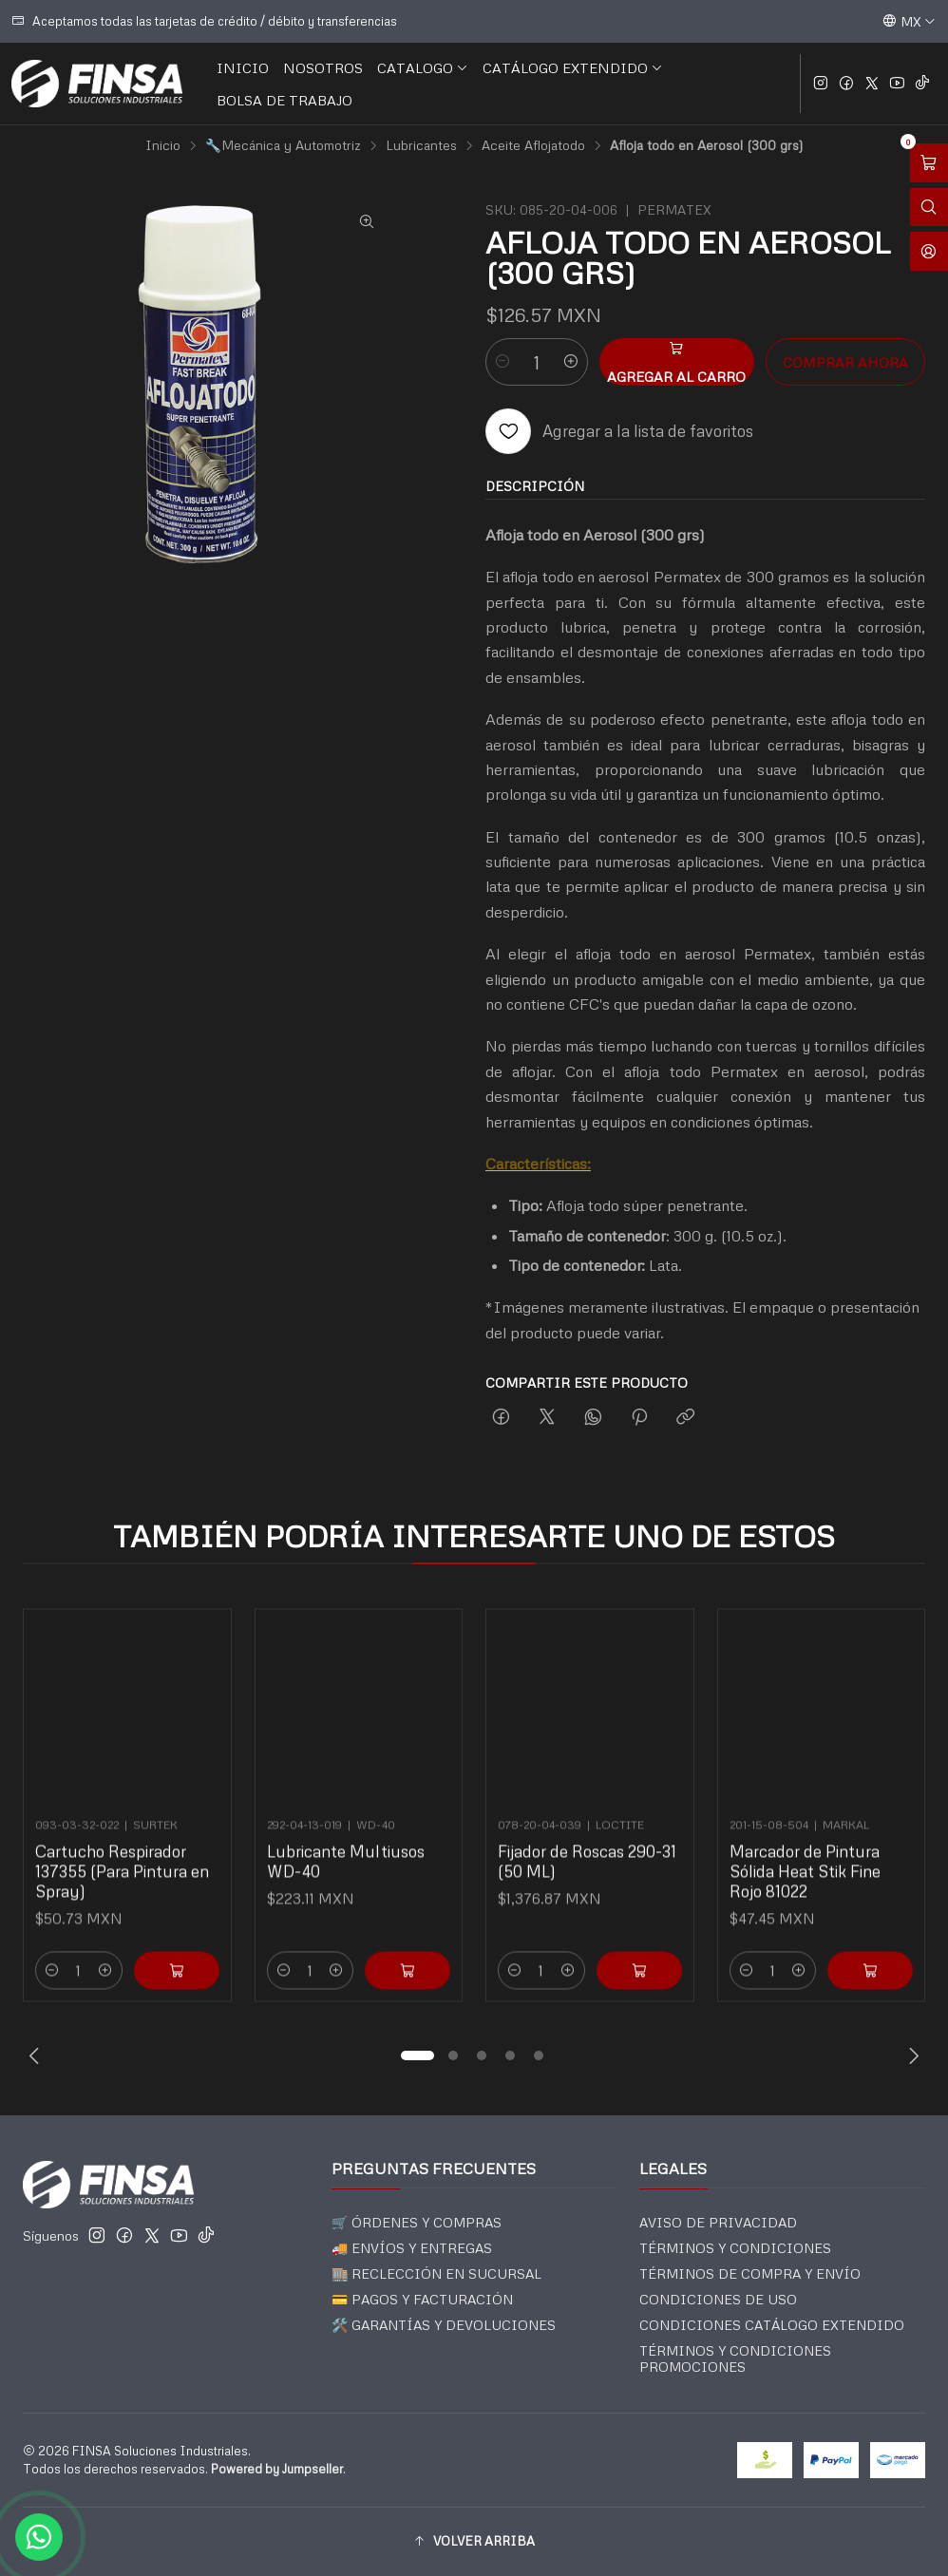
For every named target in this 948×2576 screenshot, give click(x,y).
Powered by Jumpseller (277, 2468)
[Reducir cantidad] (502, 362)
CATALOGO (422, 67)
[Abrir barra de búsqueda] (929, 207)
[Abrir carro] (929, 162)
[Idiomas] (909, 20)
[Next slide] (911, 2055)
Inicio (162, 145)
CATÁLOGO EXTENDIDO (573, 67)
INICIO (243, 67)
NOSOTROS (323, 67)
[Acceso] (929, 251)
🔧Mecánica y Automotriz (283, 145)
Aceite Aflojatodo (533, 145)
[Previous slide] (37, 2055)
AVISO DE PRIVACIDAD (718, 2222)
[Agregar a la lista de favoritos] (619, 431)
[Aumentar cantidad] (571, 362)
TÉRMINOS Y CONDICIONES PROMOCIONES (735, 2359)
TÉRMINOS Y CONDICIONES (735, 2248)
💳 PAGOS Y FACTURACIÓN (422, 2299)
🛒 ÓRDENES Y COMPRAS (417, 2222)
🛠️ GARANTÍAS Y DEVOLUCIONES (444, 2325)
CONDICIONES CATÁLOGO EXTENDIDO (771, 2325)
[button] (417, 2055)
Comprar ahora (845, 361)
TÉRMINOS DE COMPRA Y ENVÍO (750, 2273)
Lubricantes (421, 145)
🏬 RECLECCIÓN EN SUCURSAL (436, 2273)
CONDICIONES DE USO (718, 2299)
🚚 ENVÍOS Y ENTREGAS (412, 2248)
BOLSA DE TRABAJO (284, 99)
